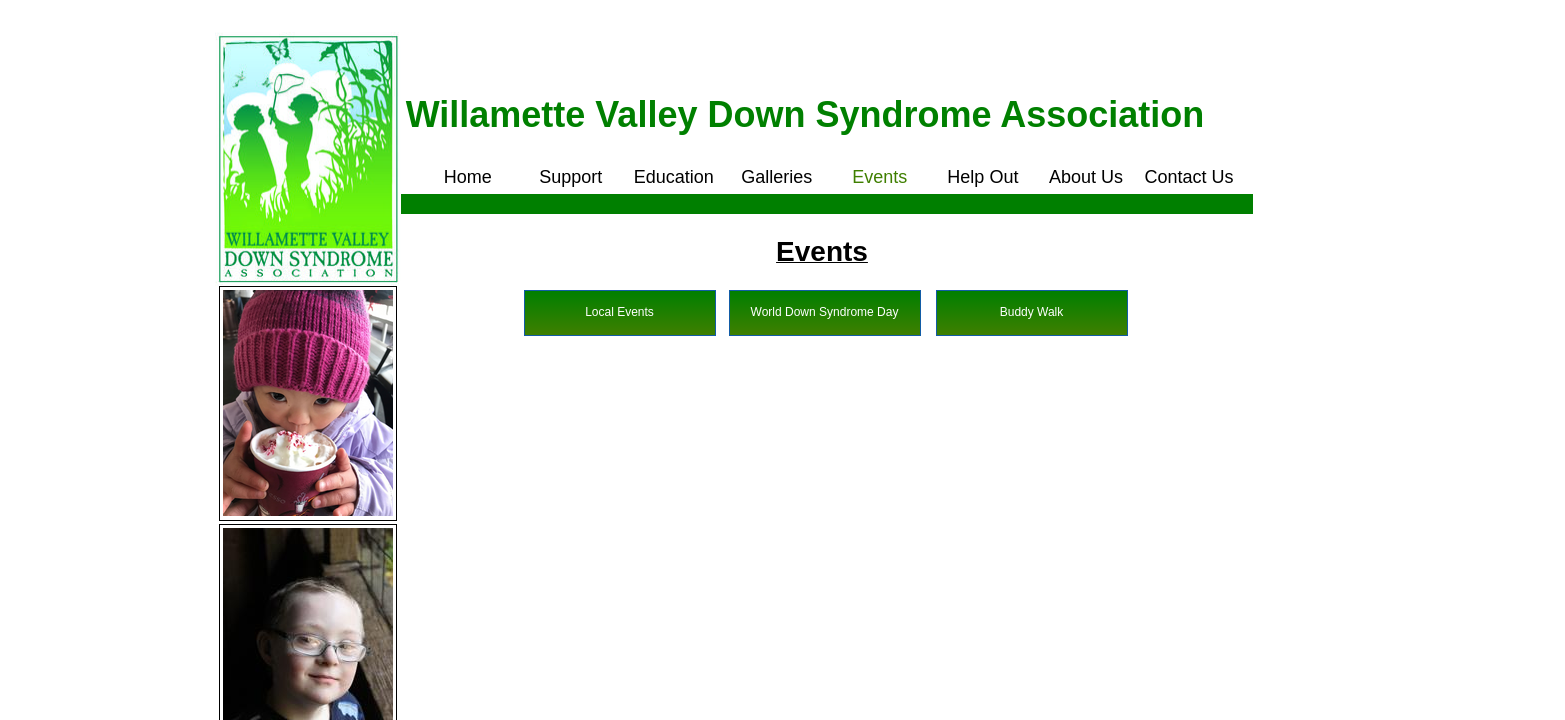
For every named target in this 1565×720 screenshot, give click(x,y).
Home (468, 177)
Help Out (982, 177)
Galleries (776, 177)
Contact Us (1188, 177)
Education (674, 177)
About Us (1086, 177)
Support (570, 177)
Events (879, 177)
